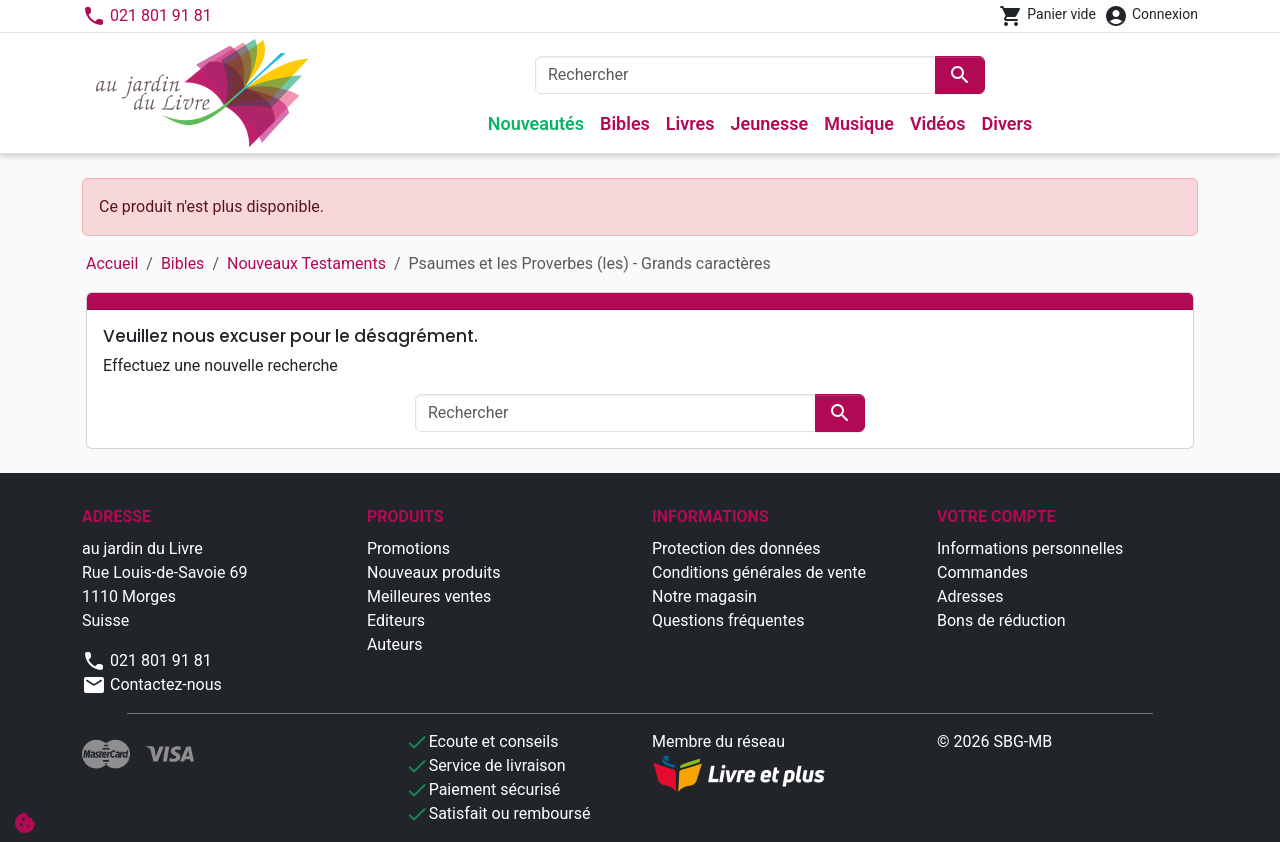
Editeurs (396, 620)
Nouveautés (536, 123)
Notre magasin (704, 596)
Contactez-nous (152, 684)
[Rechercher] (735, 75)
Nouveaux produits (434, 572)
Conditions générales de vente (759, 572)
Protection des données (736, 548)
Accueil (112, 263)
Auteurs (394, 644)
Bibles (625, 123)
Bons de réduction (1001, 620)
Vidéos (938, 123)
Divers (1007, 123)
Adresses (970, 596)
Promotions (408, 548)
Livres (690, 123)
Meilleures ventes (429, 596)
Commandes (982, 572)
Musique (859, 123)
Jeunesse (770, 123)
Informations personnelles (1030, 548)
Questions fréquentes (728, 620)
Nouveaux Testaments (306, 263)
